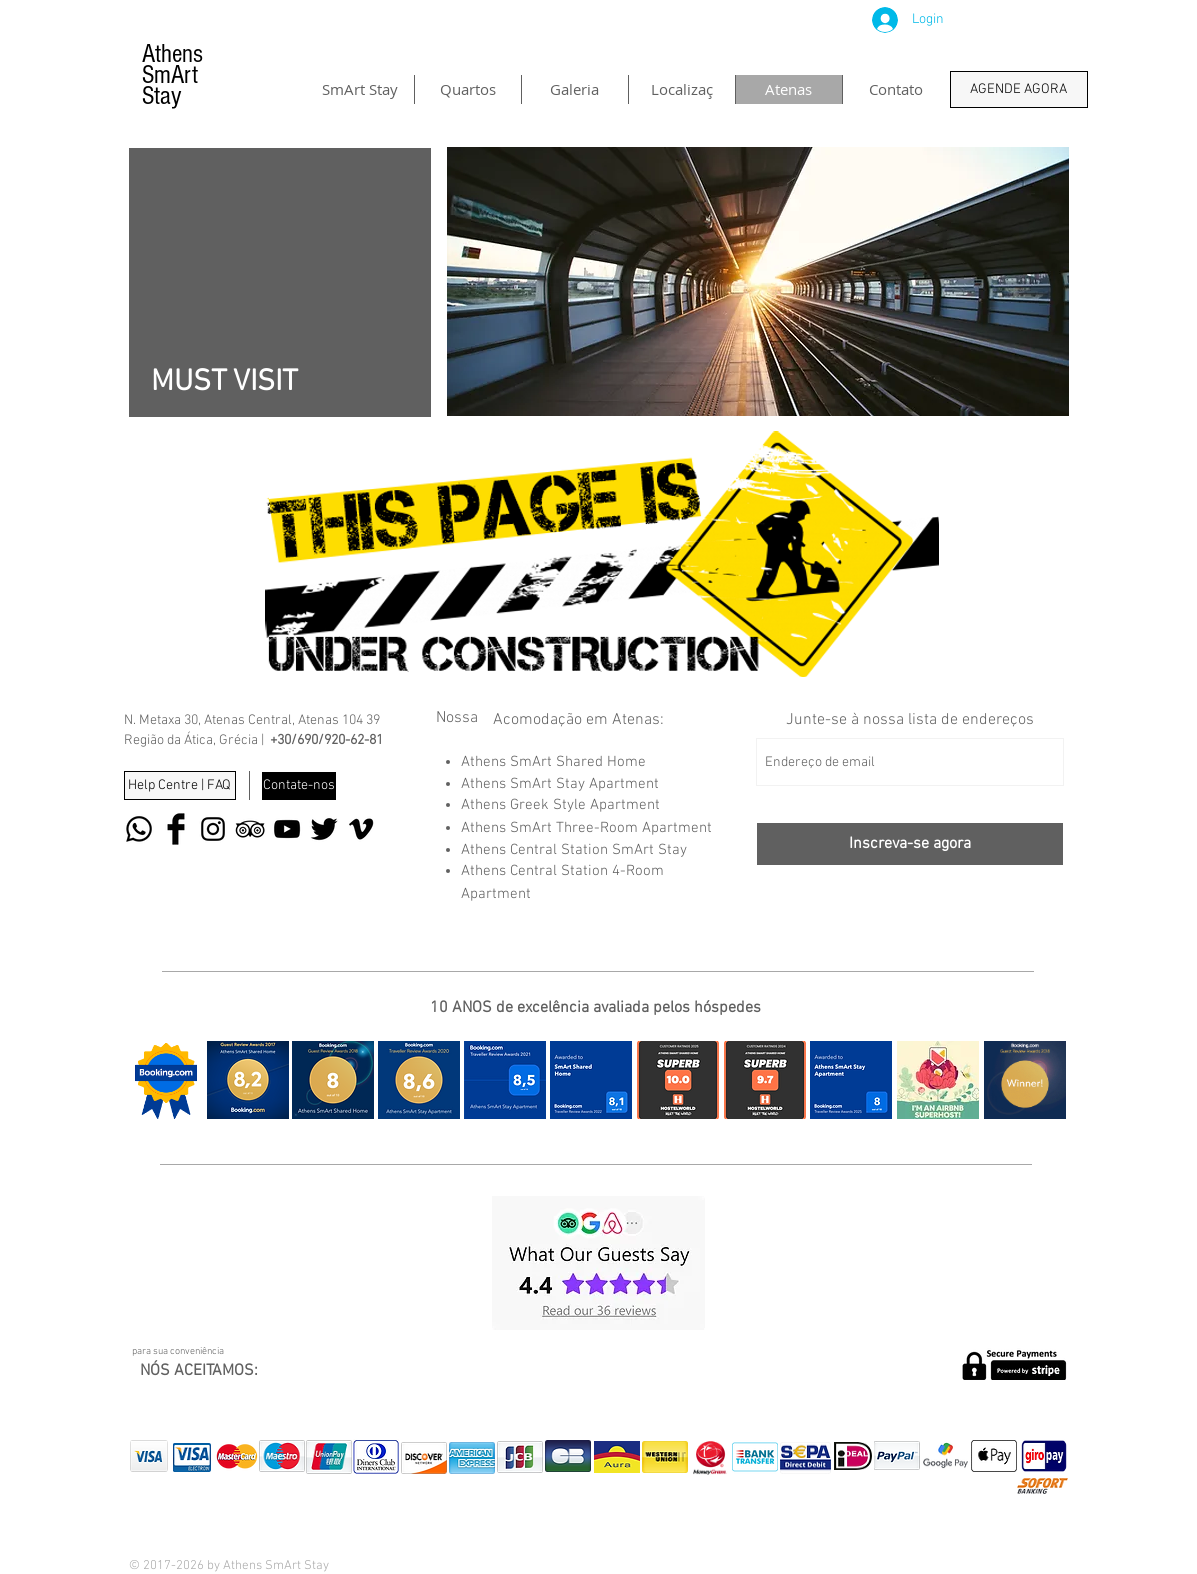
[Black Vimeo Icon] (361, 829)
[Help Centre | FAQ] (180, 785)
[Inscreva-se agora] (910, 844)
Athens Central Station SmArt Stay (574, 850)
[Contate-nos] (299, 786)
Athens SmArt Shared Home (553, 762)
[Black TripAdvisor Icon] (250, 829)
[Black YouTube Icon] (287, 829)
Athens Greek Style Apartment (560, 805)
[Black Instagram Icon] (213, 829)
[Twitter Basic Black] (324, 829)
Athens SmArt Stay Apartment (560, 784)
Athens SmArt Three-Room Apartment (586, 828)
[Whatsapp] (139, 829)
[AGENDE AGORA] (1019, 89)
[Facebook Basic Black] (176, 829)
